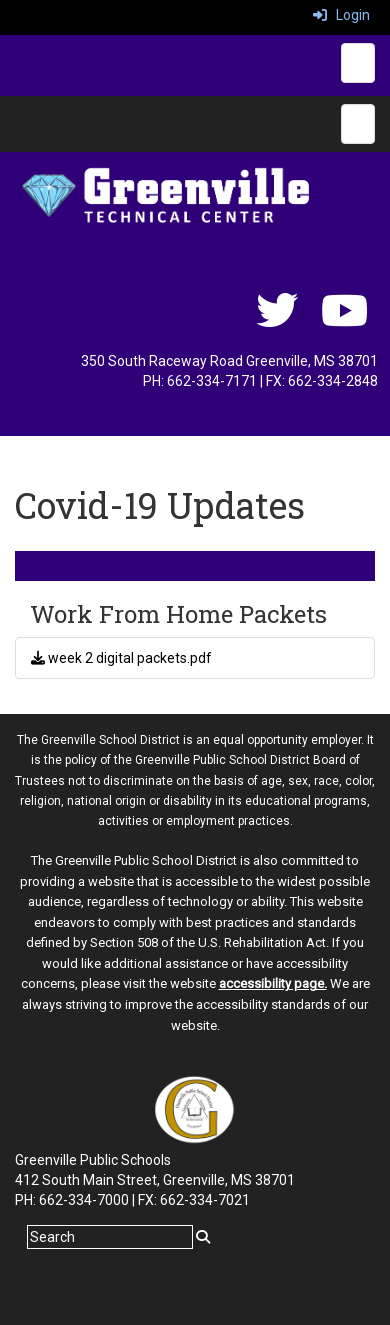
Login (341, 15)
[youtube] (344, 321)
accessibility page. (273, 983)
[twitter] (277, 321)
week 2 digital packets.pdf (121, 658)
